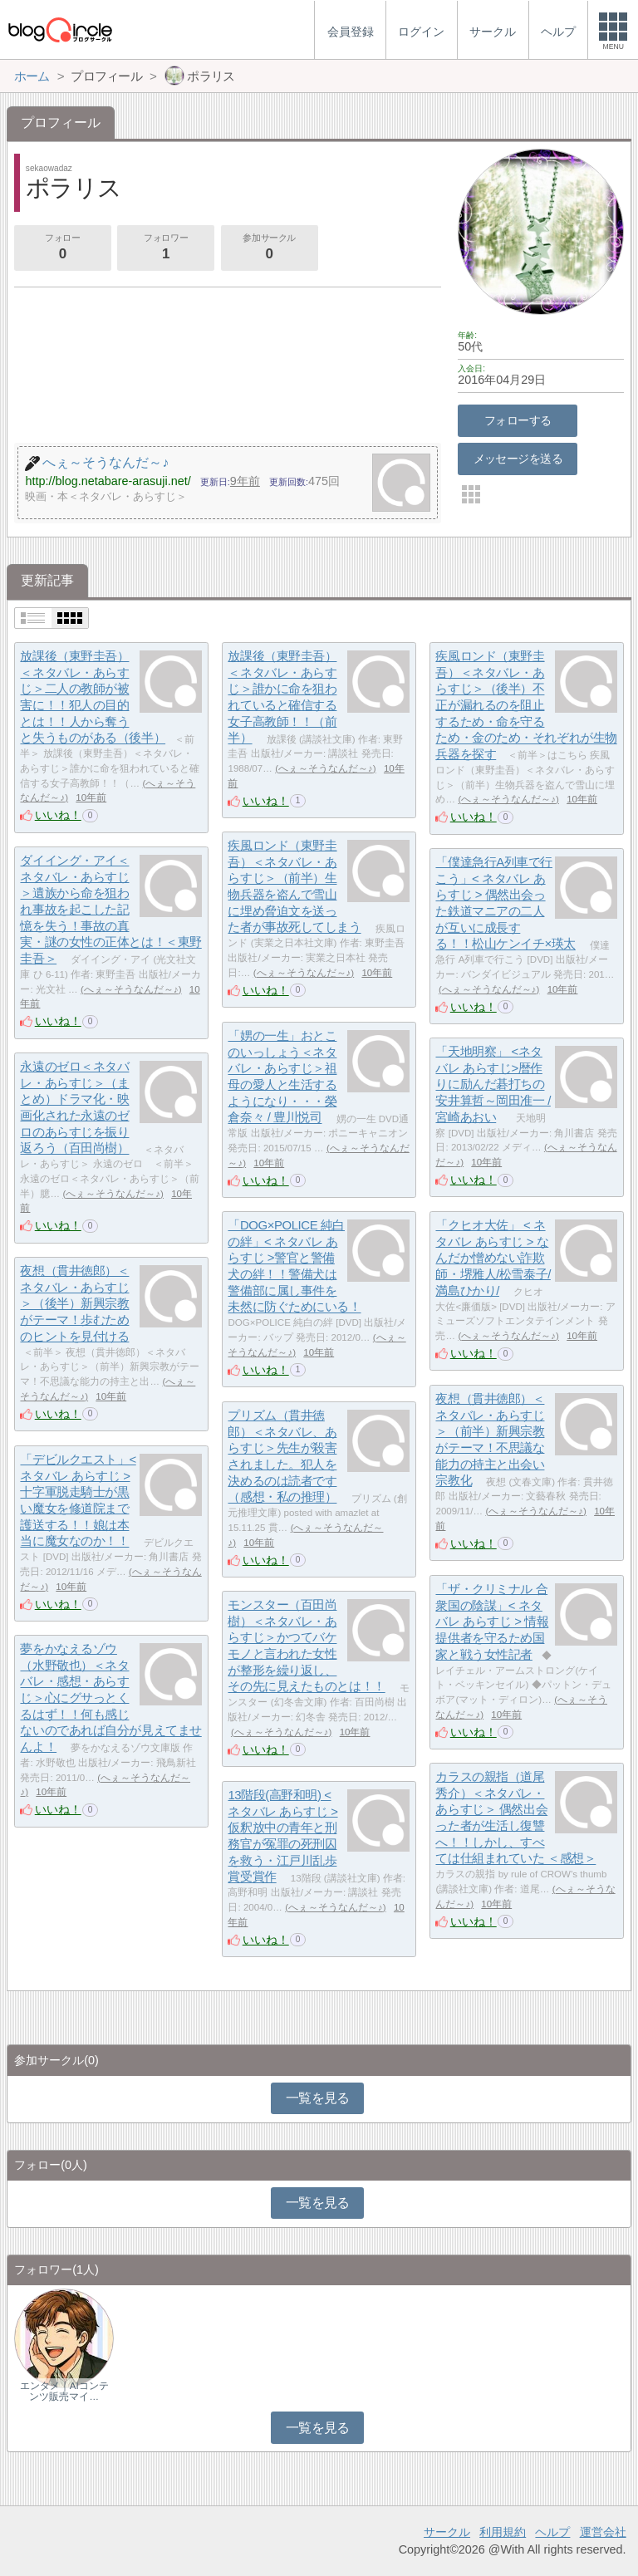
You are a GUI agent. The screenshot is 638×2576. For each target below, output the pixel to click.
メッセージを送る (518, 458)
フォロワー (165, 248)
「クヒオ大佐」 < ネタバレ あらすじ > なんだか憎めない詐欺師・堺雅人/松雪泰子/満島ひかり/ (492, 1258)
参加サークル (269, 248)
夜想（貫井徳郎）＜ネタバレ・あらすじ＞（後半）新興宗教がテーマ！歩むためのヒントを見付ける (74, 1303)
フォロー (62, 248)
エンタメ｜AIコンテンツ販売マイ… (64, 2391)
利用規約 (502, 2532)
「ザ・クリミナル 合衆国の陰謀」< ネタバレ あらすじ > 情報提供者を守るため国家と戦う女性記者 (491, 1621)
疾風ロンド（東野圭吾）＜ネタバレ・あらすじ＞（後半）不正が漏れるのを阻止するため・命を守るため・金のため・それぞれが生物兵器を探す (525, 705)
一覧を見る (318, 2098)
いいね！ (58, 815)
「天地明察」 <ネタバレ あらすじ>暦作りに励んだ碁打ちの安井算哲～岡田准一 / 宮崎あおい (492, 1084)
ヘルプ (552, 2532)
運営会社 (603, 2532)
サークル (447, 2532)
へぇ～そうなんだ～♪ (325, 768)
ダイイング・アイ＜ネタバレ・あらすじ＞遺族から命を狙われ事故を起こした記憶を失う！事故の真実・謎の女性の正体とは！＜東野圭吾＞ (110, 909)
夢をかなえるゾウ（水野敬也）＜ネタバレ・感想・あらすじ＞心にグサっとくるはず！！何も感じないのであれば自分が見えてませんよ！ (110, 1697)
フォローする (518, 420)
